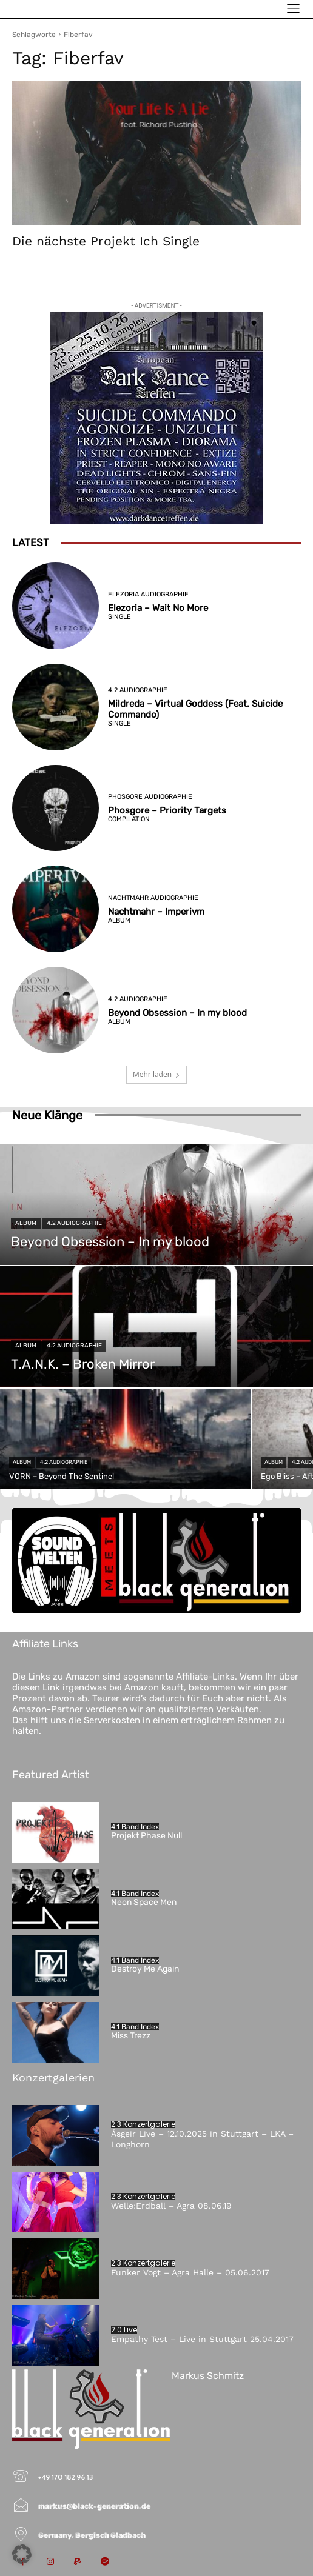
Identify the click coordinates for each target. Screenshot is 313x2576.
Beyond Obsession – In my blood (177, 1012)
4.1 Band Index (135, 1826)
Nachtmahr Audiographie (153, 898)
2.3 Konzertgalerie (143, 2124)
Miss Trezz (130, 2035)
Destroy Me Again (146, 1969)
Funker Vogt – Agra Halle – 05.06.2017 (190, 2272)
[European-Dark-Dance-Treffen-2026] (156, 418)
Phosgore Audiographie (150, 796)
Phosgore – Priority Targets (167, 810)
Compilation (129, 819)
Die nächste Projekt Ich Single (106, 241)
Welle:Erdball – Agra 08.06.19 (171, 2206)
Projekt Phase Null (146, 1835)
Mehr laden (156, 1074)
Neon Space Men (144, 1902)
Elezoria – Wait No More (158, 607)
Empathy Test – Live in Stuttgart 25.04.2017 (202, 2339)
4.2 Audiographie (137, 690)
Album (119, 920)
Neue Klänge (47, 1115)
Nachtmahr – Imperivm (156, 911)
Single (119, 616)
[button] (22, 2554)
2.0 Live (124, 2330)
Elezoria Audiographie (148, 594)
